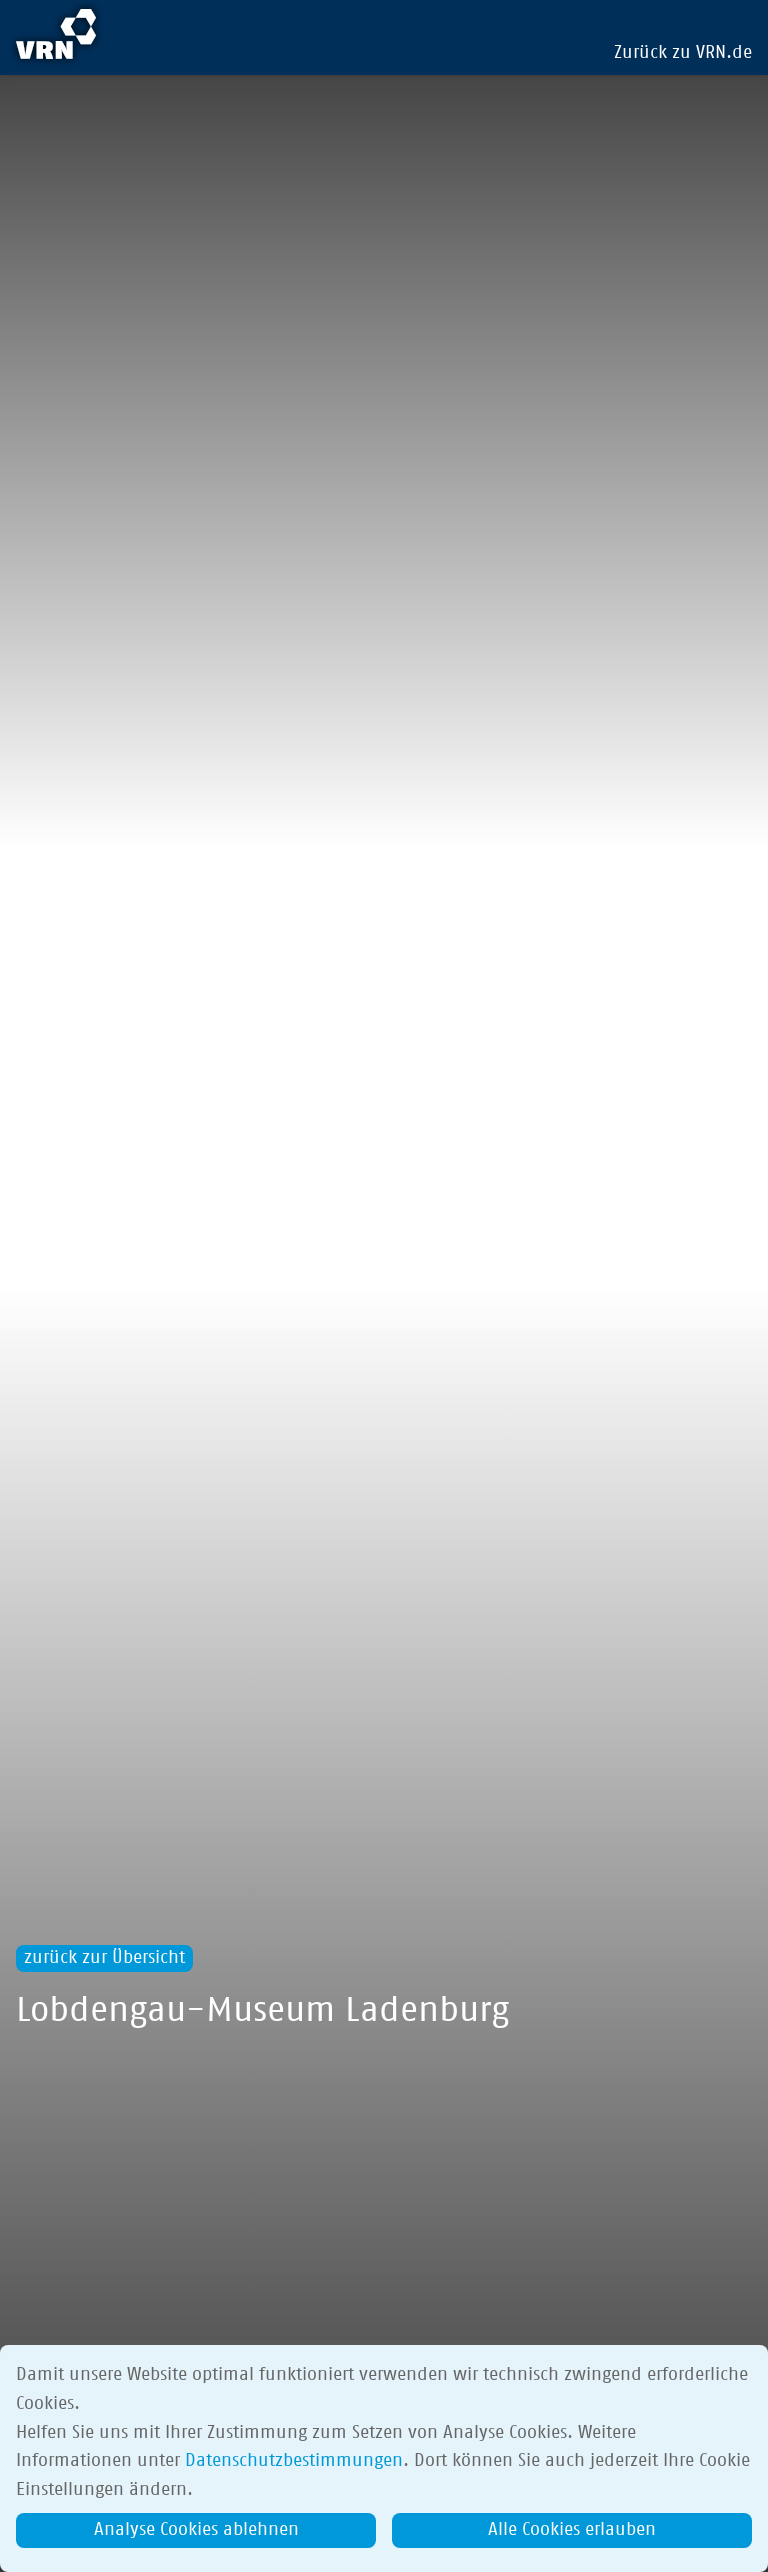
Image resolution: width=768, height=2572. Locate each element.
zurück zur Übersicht (104, 1958)
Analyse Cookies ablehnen (196, 2530)
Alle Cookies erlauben (572, 2530)
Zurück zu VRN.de (683, 53)
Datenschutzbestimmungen (294, 2461)
